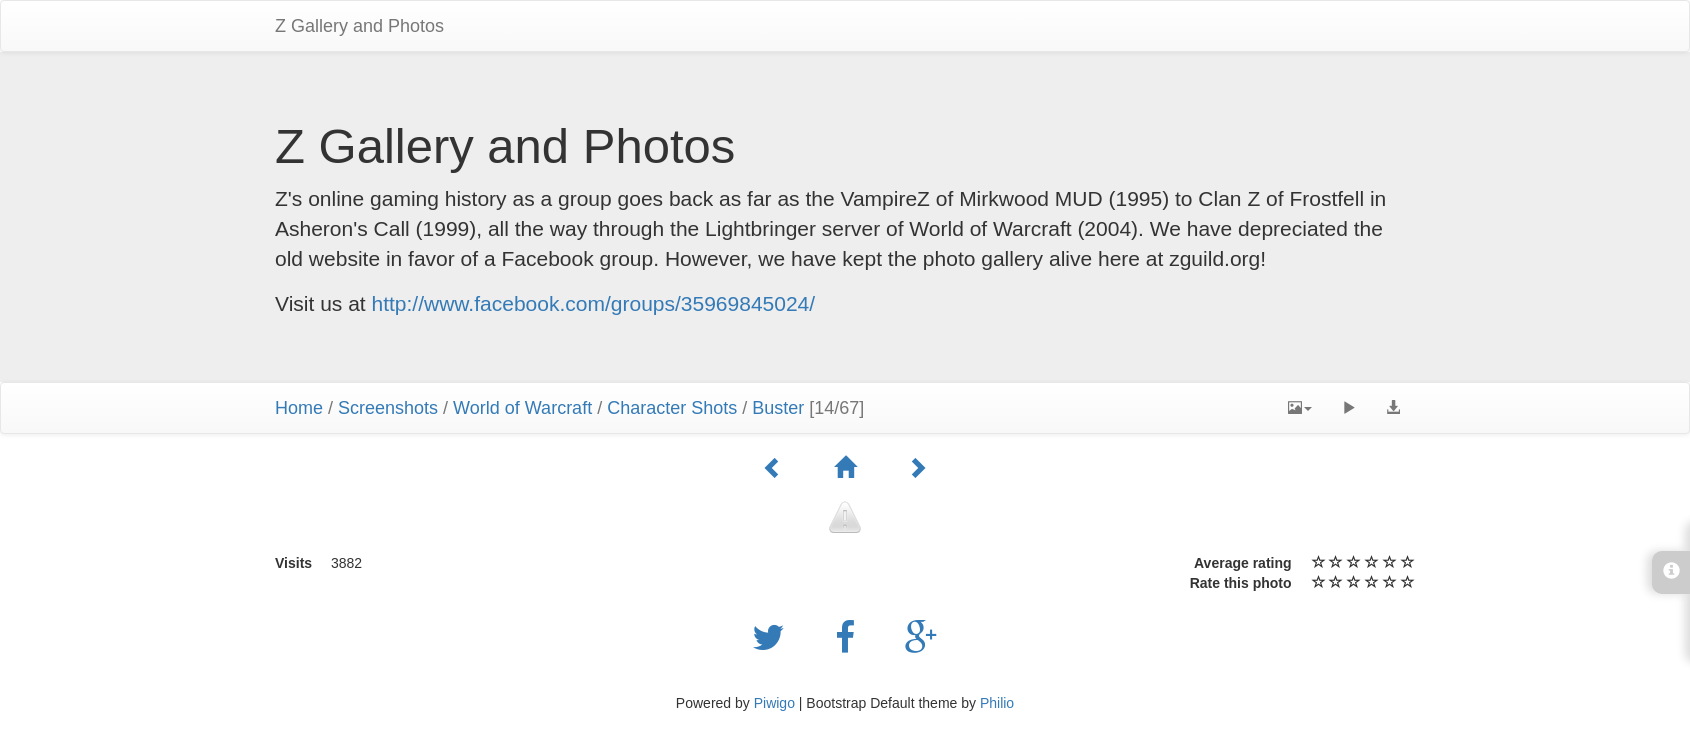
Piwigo (774, 703)
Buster (778, 408)
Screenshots (388, 408)
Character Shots (672, 408)
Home (299, 408)
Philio (997, 703)
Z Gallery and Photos (359, 26)
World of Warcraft (522, 408)
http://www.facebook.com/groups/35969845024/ (594, 303)
